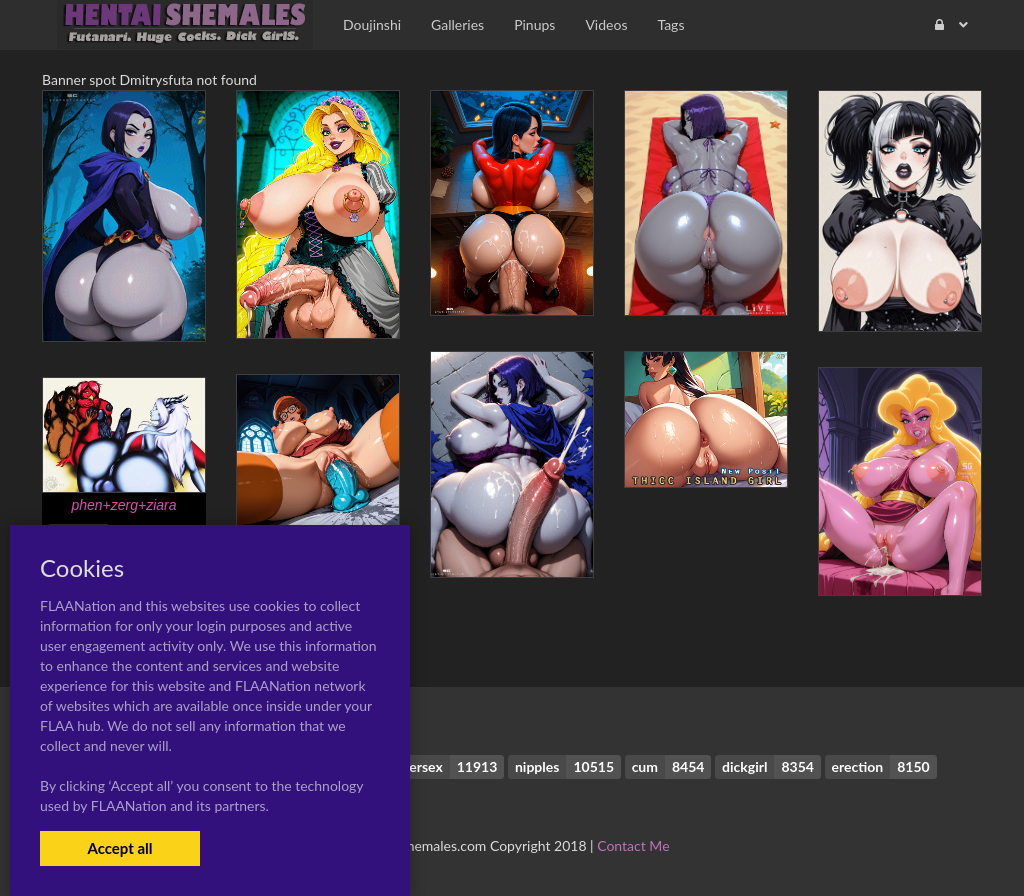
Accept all (119, 848)
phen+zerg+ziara (123, 505)
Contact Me (633, 845)
